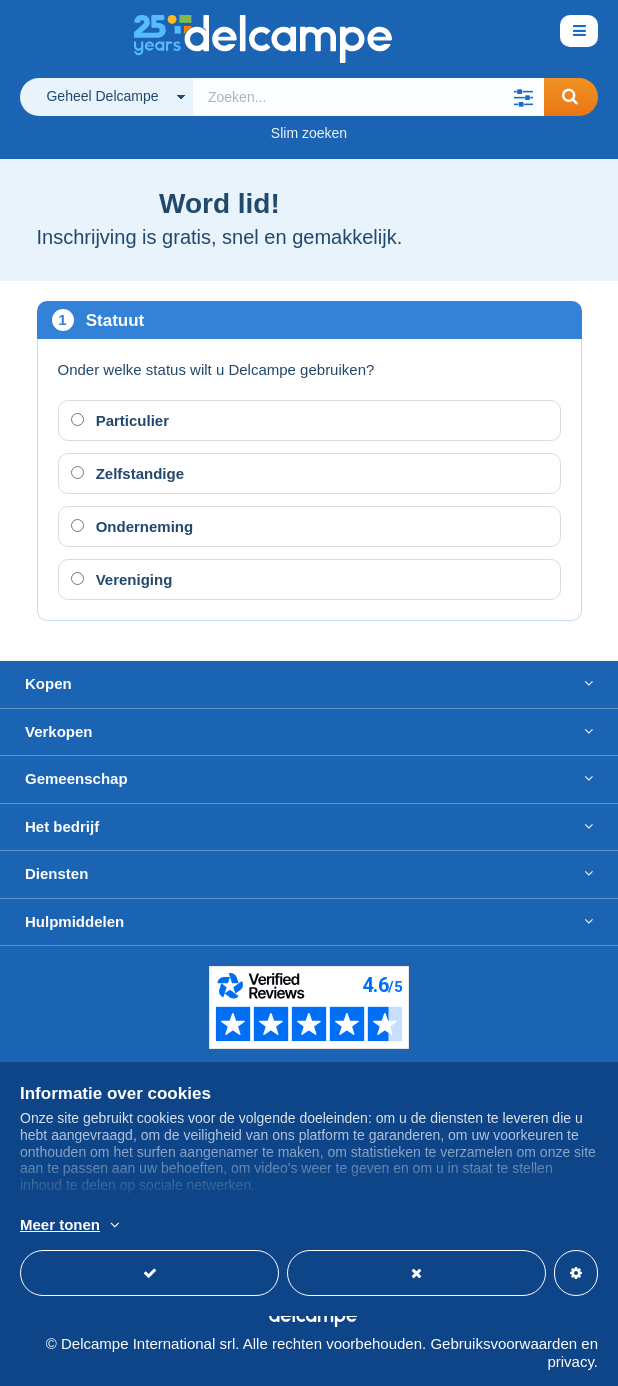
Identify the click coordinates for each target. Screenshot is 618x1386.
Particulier (120, 420)
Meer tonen (60, 1224)
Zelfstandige (128, 473)
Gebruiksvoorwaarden (503, 1343)
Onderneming (132, 526)
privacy (570, 1361)
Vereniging (122, 579)
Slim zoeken (309, 133)
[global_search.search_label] (368, 97)
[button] (524, 97)
